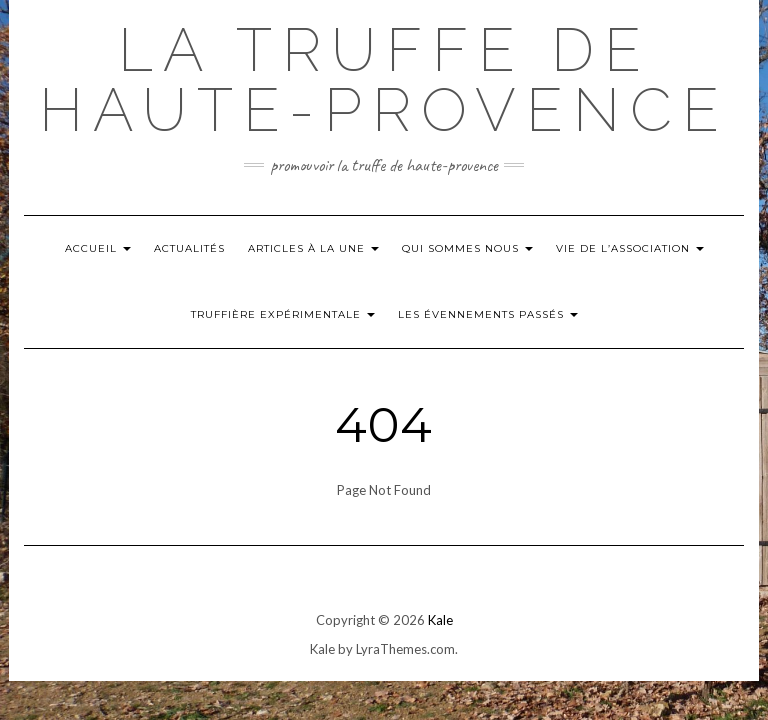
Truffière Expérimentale (283, 314)
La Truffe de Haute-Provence (384, 80)
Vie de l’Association (630, 248)
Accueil (98, 248)
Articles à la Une (313, 248)
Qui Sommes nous (467, 248)
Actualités (189, 248)
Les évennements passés (488, 314)
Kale (440, 620)
